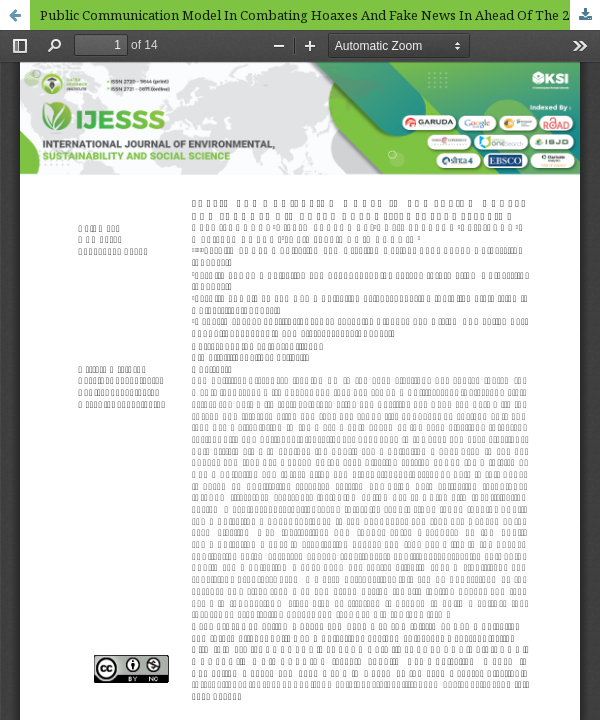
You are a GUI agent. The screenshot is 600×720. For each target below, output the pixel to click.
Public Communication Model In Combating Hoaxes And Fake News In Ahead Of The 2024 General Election (320, 15)
